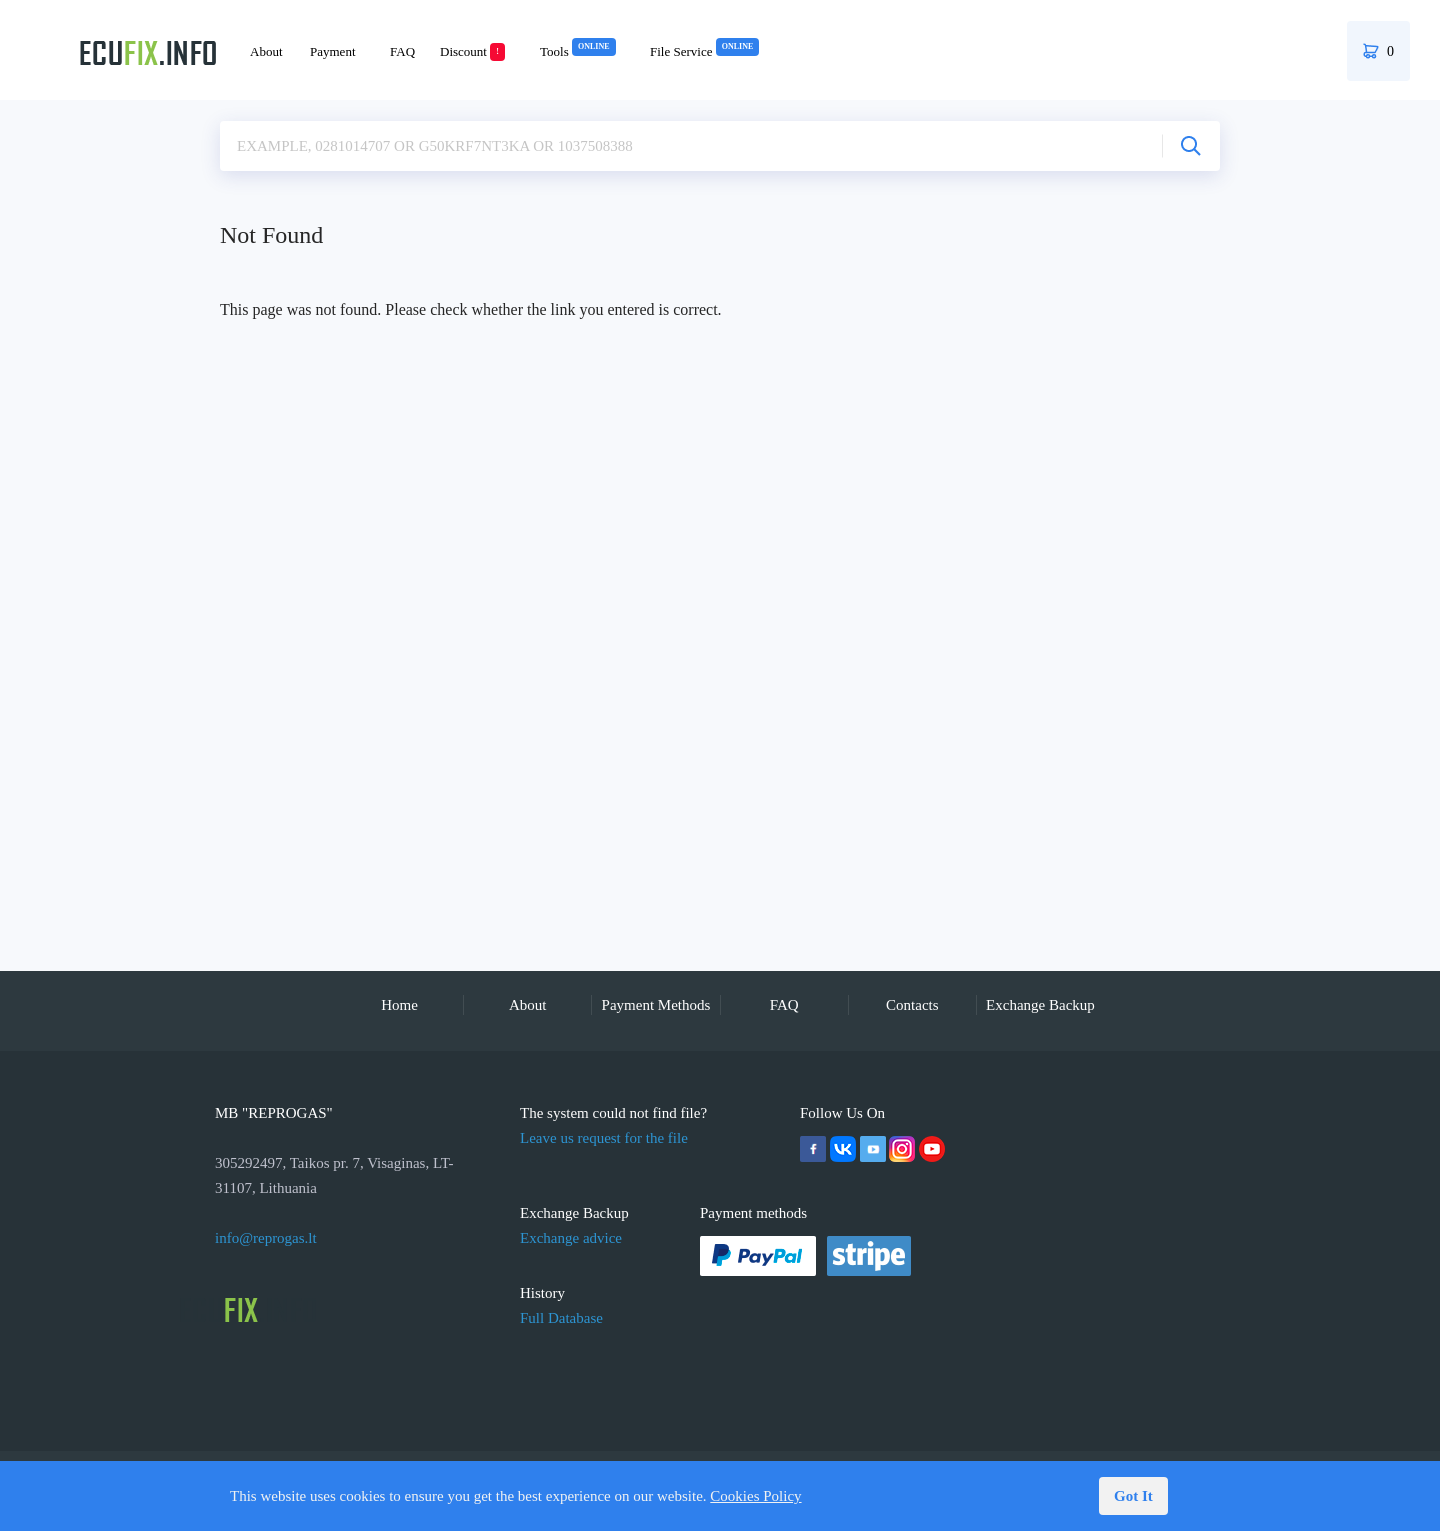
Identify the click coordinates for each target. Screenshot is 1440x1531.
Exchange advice (571, 1238)
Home (399, 1005)
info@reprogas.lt (266, 1238)
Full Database (561, 1318)
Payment (333, 51)
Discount (472, 51)
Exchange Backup (1040, 1005)
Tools (578, 51)
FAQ (402, 51)
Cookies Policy (755, 1496)
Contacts (912, 1005)
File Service (704, 51)
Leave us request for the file (604, 1138)
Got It (1133, 1496)
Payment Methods (656, 1005)
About (266, 51)
